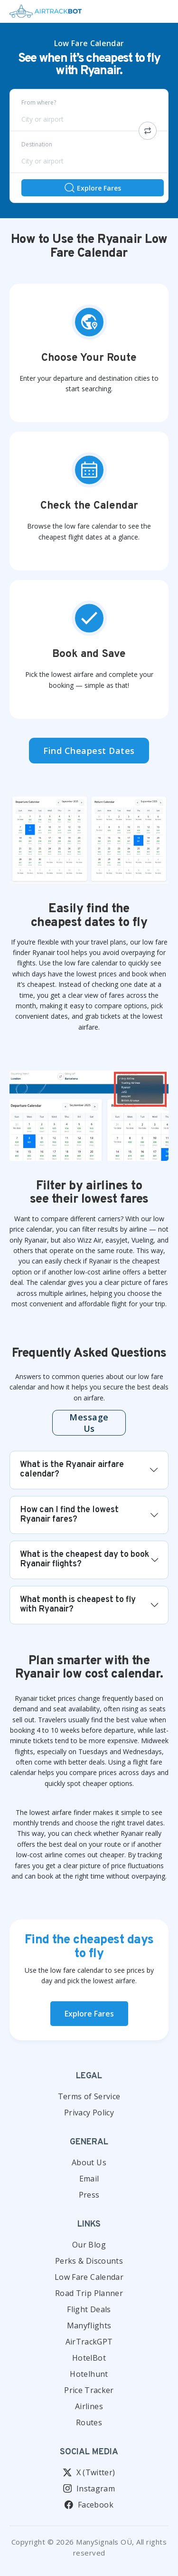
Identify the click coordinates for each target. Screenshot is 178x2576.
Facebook (89, 2504)
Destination (36, 144)
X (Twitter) (89, 2472)
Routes (89, 2422)
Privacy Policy (89, 2112)
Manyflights (89, 2325)
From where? (38, 102)
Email (89, 2178)
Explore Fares (92, 188)
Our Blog (89, 2244)
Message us (89, 1422)
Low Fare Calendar (89, 2277)
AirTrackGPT (89, 2341)
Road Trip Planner (89, 2293)
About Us (89, 2162)
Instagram (89, 2488)
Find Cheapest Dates (89, 750)
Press (89, 2195)
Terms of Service (89, 2096)
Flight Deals (89, 2309)
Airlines (89, 2406)
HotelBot (89, 2358)
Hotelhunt (89, 2374)
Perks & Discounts (89, 2261)
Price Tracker (89, 2390)
